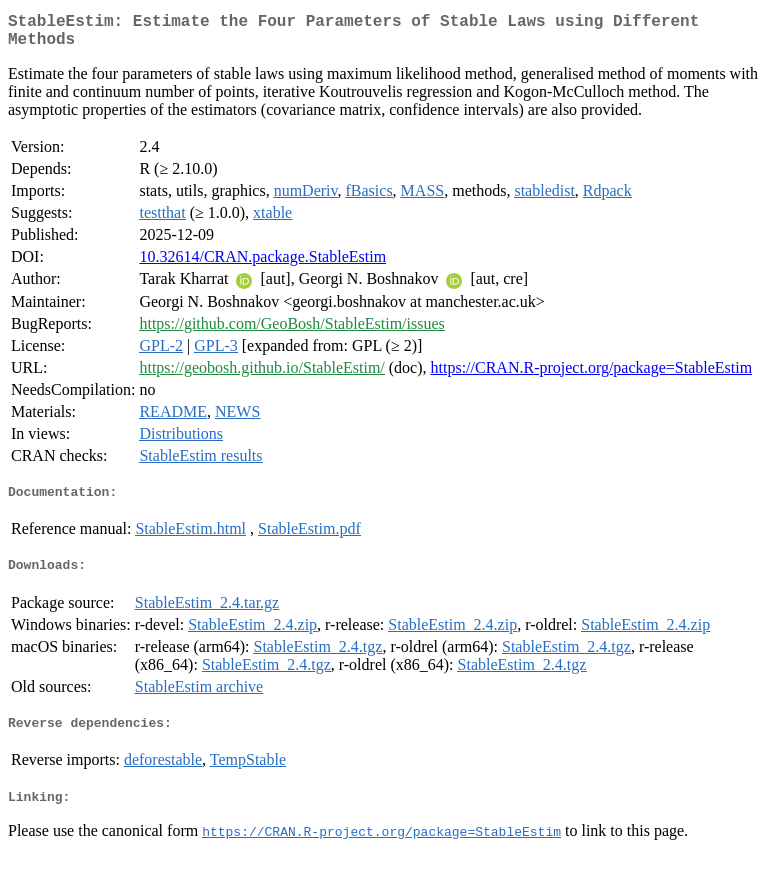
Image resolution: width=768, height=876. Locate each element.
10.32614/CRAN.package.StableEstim (262, 264)
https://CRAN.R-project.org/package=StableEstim (592, 375)
